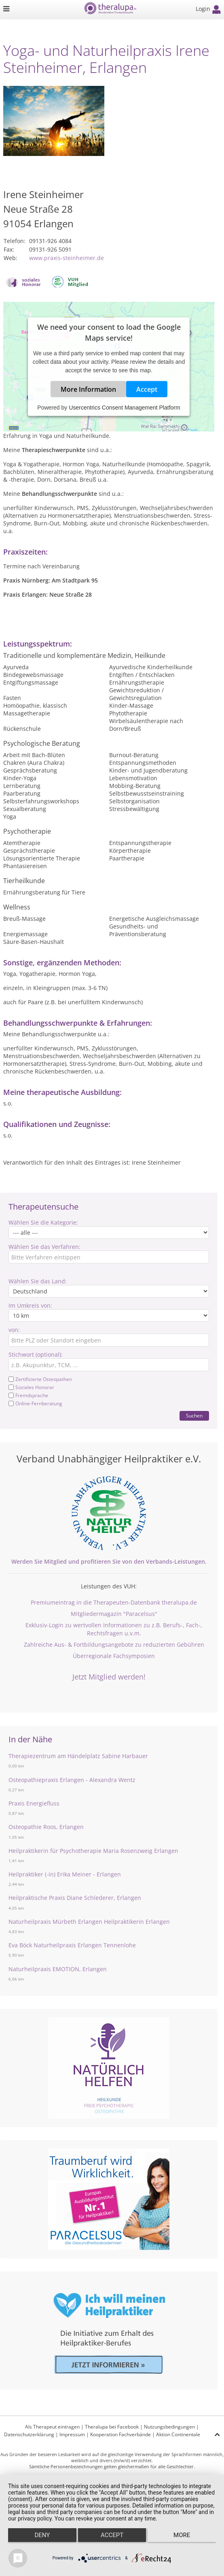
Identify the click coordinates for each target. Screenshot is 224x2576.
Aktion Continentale (178, 2434)
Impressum (72, 2434)
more (181, 2535)
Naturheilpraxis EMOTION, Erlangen (57, 1969)
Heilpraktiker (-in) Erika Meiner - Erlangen (64, 1874)
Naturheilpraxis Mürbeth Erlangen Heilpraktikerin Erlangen (89, 1921)
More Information (88, 389)
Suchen (194, 1415)
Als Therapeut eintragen (52, 2426)
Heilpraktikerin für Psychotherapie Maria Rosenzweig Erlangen (93, 1851)
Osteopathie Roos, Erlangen (46, 1827)
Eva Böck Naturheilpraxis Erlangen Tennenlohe (72, 1945)
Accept (146, 389)
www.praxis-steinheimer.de (66, 258)
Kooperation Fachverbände (120, 2434)
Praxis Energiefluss (33, 1803)
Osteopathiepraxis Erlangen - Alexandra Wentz (71, 1780)
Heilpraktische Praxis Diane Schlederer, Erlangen (74, 1898)
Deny (42, 2535)
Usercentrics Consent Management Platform (124, 407)
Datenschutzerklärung (29, 2434)
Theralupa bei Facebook (112, 2426)
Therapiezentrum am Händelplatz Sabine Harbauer (78, 1756)
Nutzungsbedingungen (169, 2426)
